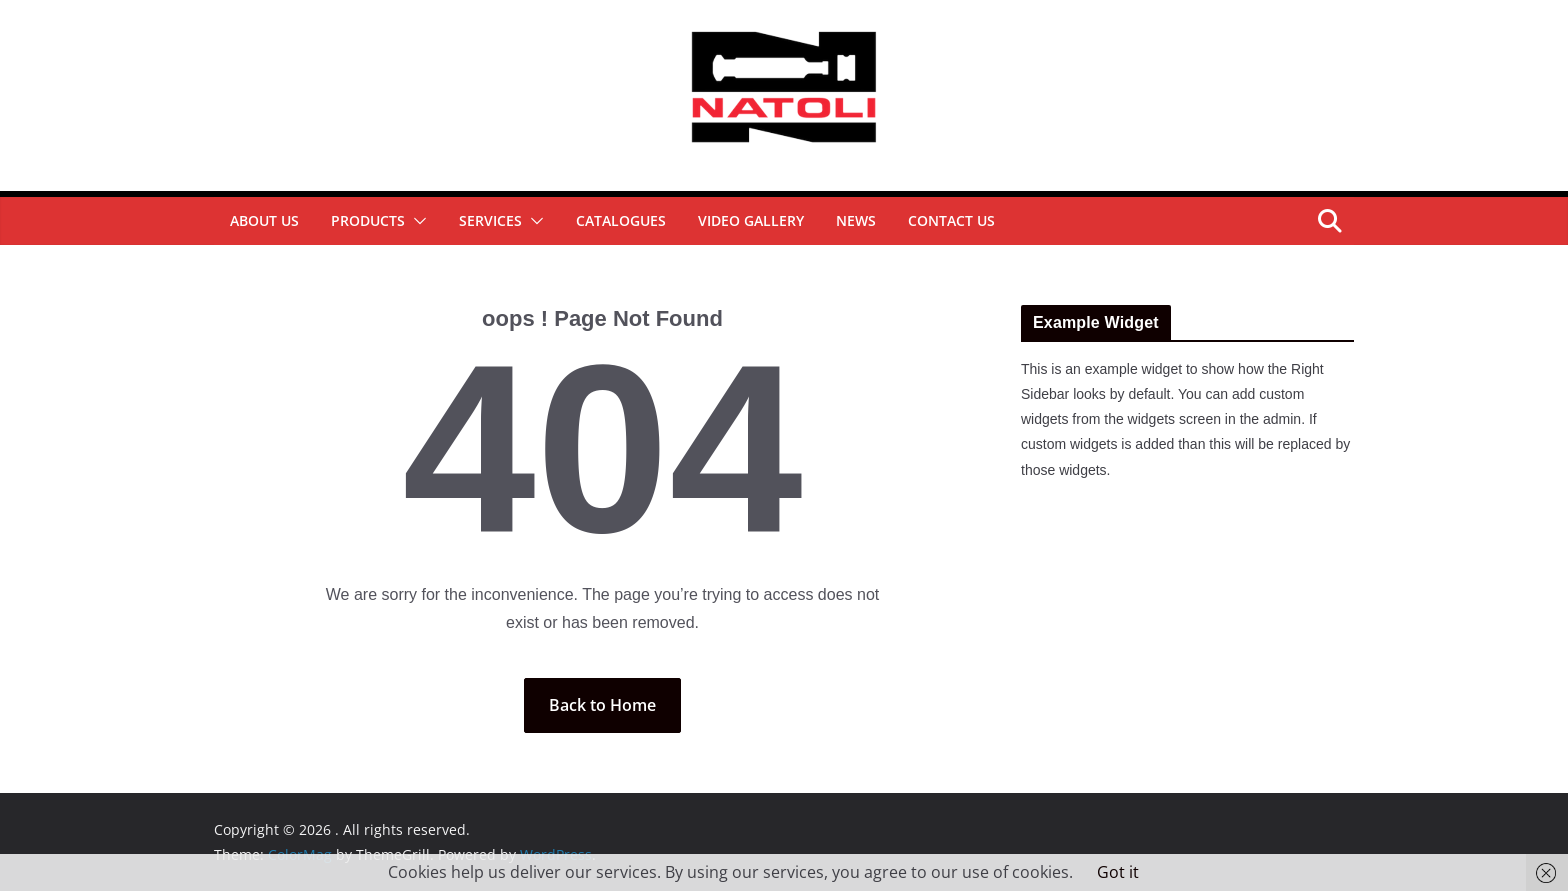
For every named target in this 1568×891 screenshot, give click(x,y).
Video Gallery (751, 220)
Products (368, 220)
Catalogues (621, 220)
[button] (416, 221)
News (856, 220)
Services (490, 220)
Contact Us (951, 220)
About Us (264, 220)
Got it (1118, 872)
